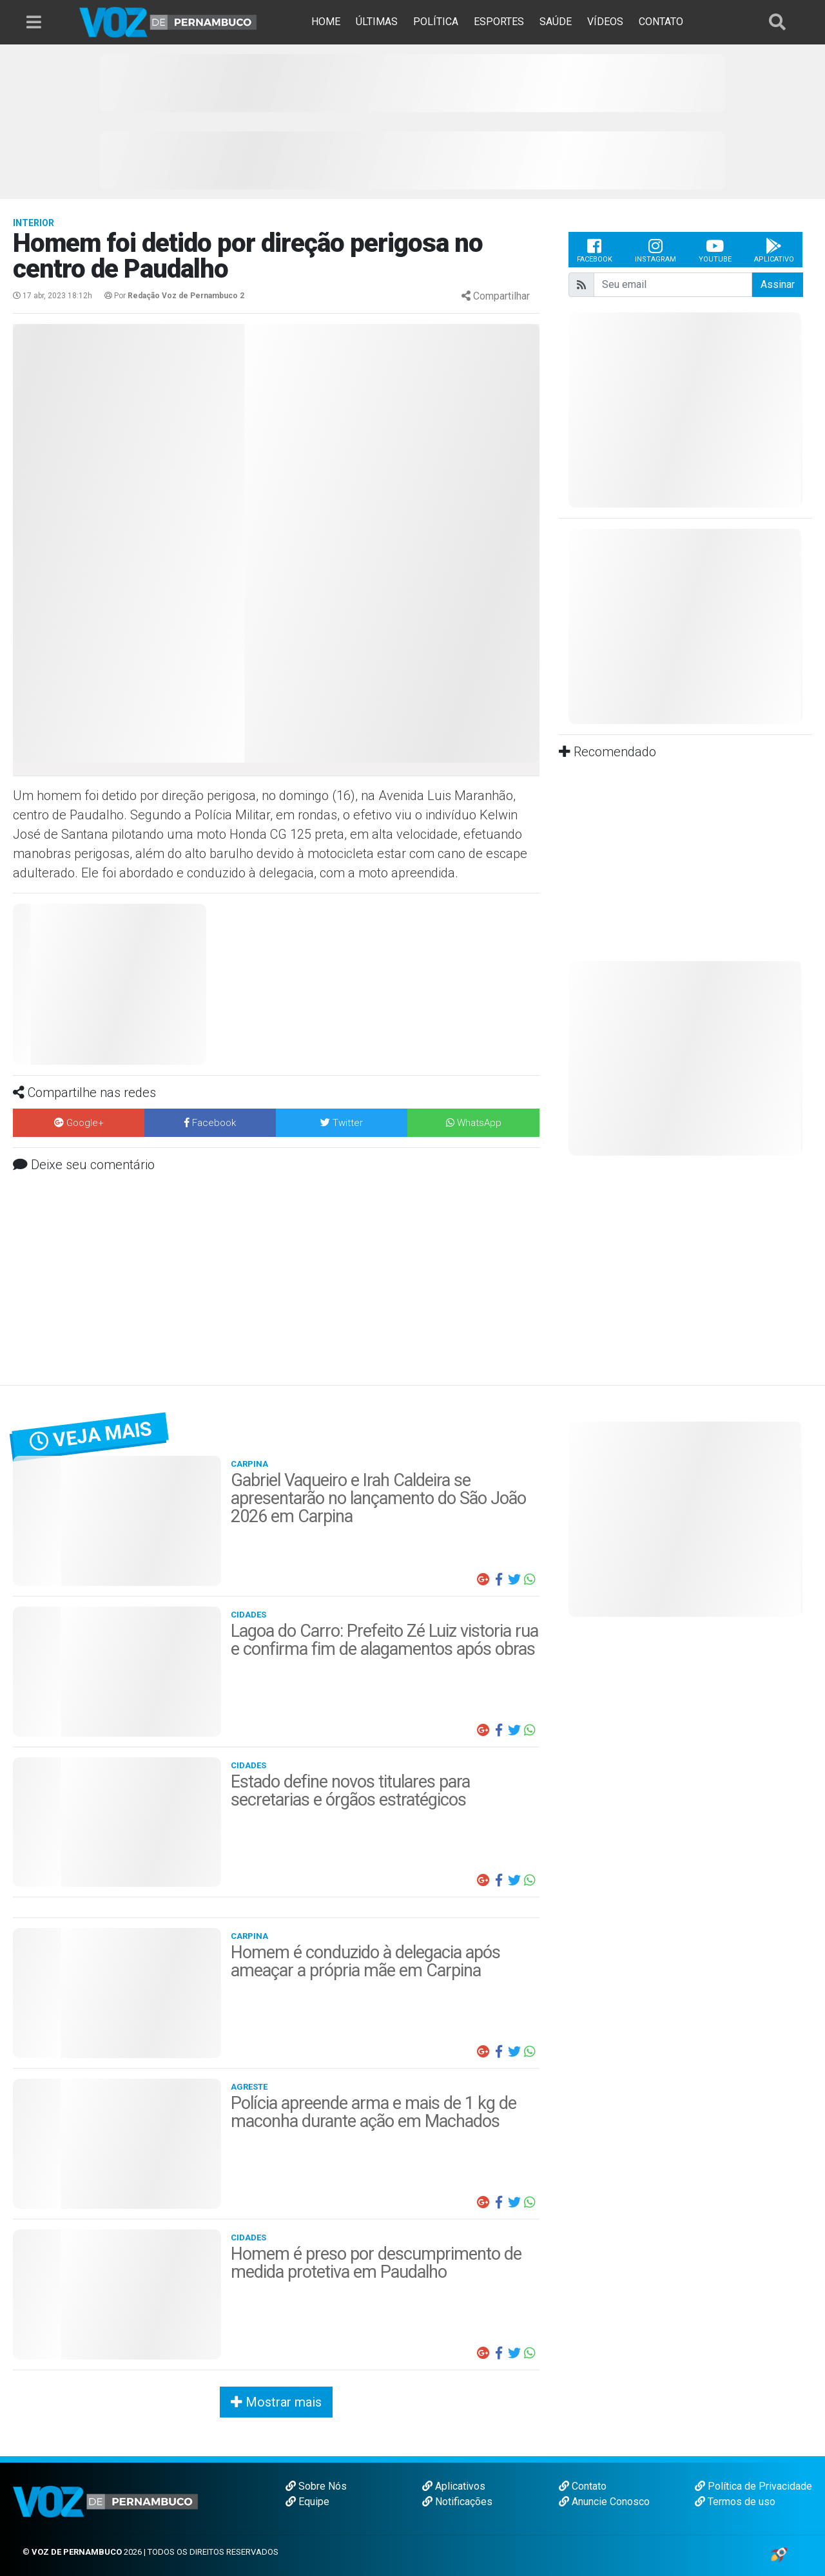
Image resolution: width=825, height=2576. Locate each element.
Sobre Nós (316, 2486)
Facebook (594, 249)
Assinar (778, 284)
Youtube (715, 249)
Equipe (307, 2501)
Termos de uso (735, 2501)
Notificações (457, 2501)
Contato (583, 2486)
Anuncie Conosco (604, 2501)
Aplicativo (774, 249)
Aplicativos (453, 2486)
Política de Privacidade (753, 2486)
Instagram (655, 249)
